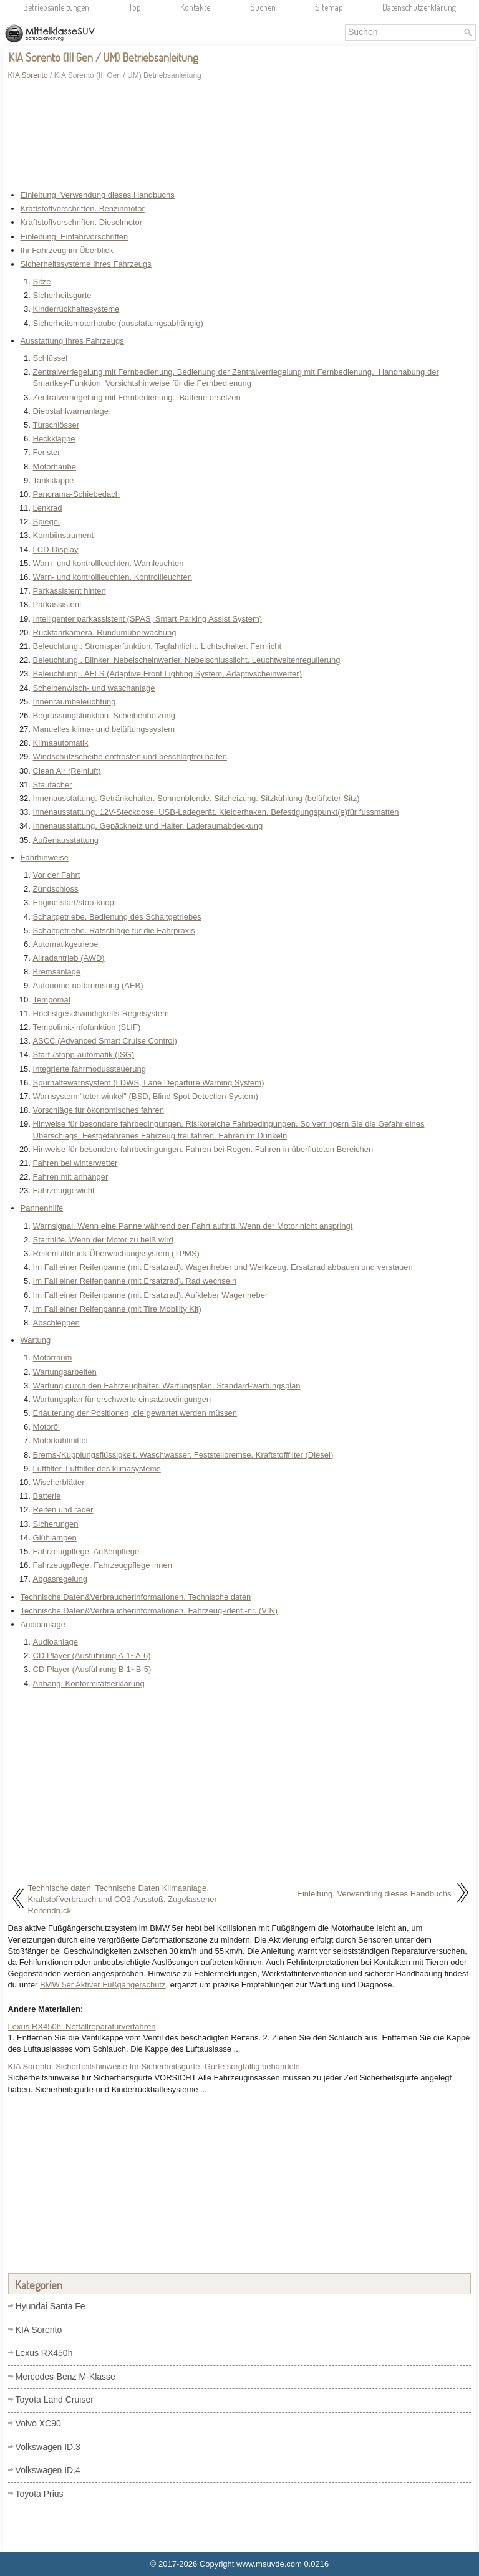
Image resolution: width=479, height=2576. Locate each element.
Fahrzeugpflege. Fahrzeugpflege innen (102, 1565)
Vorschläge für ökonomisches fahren (98, 1110)
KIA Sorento (28, 75)
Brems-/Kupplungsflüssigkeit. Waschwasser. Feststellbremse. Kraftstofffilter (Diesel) (183, 1454)
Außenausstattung (66, 840)
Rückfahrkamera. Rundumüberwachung (105, 632)
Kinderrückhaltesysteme (76, 309)
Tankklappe (53, 480)
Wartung (36, 1340)
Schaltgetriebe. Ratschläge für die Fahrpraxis (114, 930)
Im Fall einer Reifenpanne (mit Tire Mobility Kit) (117, 1309)
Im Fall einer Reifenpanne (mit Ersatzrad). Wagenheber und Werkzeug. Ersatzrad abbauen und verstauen (223, 1267)
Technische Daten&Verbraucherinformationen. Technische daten (136, 1597)
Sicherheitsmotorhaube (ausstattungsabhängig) (118, 323)
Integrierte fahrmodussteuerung (89, 1069)
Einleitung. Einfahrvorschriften (74, 236)
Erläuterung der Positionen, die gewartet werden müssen (135, 1413)
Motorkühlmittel (60, 1440)
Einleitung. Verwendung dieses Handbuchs (98, 194)
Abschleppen (56, 1322)
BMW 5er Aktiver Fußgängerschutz (103, 1984)
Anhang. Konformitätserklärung (89, 1683)
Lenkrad (47, 507)
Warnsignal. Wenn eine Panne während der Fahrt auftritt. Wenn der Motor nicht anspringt (193, 1226)
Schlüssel (50, 358)
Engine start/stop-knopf (75, 902)
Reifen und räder (63, 1509)
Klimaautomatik (61, 742)
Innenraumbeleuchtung (74, 701)
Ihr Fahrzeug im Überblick (67, 250)
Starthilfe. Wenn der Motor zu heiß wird (103, 1239)
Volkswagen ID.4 (48, 2470)
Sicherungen (56, 1524)
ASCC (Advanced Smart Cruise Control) (105, 1040)
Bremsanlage (57, 971)
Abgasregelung (60, 1579)
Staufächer (52, 784)
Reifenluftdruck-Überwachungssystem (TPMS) (116, 1253)
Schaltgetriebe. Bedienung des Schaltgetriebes (117, 916)
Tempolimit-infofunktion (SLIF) (87, 1027)
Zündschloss (56, 888)
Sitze (42, 281)
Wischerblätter (59, 1482)
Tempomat (52, 999)
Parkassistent (57, 604)
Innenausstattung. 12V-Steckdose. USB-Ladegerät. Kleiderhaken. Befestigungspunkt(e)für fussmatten (216, 812)
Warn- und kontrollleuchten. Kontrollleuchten (112, 577)
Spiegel (46, 521)
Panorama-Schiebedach (76, 494)
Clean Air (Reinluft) (67, 771)
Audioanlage (43, 1624)
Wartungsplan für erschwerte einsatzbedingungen (122, 1399)
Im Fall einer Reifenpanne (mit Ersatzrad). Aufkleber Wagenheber (150, 1295)
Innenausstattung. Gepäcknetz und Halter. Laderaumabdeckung (148, 825)
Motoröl (46, 1426)
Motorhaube (54, 466)
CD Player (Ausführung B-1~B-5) (92, 1669)
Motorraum (52, 1357)
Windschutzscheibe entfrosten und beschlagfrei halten (130, 756)
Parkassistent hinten (69, 590)
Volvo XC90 (38, 2423)
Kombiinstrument (63, 535)
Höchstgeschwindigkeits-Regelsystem (101, 1013)
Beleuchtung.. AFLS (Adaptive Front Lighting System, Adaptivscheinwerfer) (167, 673)
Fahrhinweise (45, 857)
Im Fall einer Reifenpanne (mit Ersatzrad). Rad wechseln (135, 1281)
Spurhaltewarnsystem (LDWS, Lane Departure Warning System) (148, 1082)
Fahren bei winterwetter (75, 1163)
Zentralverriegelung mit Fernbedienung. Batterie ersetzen (137, 397)
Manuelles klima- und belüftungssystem (104, 729)
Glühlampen (55, 1537)
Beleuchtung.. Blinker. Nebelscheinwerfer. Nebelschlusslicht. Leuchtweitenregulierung (187, 660)
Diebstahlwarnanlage (71, 411)
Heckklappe (54, 438)
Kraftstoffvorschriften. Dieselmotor (82, 222)
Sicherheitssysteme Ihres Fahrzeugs (86, 264)
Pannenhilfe (42, 1208)
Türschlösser (56, 425)
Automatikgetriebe (66, 944)
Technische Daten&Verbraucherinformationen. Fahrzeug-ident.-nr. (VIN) (149, 1610)
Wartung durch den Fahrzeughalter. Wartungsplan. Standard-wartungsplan (167, 1385)
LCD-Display (56, 549)
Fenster (46, 452)
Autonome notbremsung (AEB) (88, 985)
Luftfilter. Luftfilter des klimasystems (97, 1468)
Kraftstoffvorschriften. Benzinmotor (83, 208)
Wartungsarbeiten (65, 1372)
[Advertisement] (240, 128)
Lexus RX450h (44, 2353)
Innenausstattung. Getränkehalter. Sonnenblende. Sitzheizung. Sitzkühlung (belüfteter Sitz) (196, 798)
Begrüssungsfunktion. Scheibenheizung (104, 715)
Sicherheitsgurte (62, 295)
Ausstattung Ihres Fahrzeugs (72, 340)
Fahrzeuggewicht (64, 1190)
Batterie (47, 1496)
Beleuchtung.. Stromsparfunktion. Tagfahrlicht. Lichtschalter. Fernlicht (157, 646)
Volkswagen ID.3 (48, 2447)
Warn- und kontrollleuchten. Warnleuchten (108, 563)
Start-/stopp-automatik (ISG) (84, 1054)
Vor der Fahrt (56, 875)
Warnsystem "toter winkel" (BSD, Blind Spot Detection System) (145, 1096)
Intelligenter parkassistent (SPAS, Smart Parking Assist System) (148, 618)
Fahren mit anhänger (71, 1176)
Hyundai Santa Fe (50, 2306)
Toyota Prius (40, 2494)
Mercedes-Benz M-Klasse (65, 2376)
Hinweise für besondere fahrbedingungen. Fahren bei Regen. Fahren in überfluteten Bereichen (203, 1149)
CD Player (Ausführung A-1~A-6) (92, 1655)
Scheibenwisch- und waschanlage (94, 688)
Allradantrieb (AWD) (69, 958)
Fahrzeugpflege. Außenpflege (86, 1551)
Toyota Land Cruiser (55, 2400)
